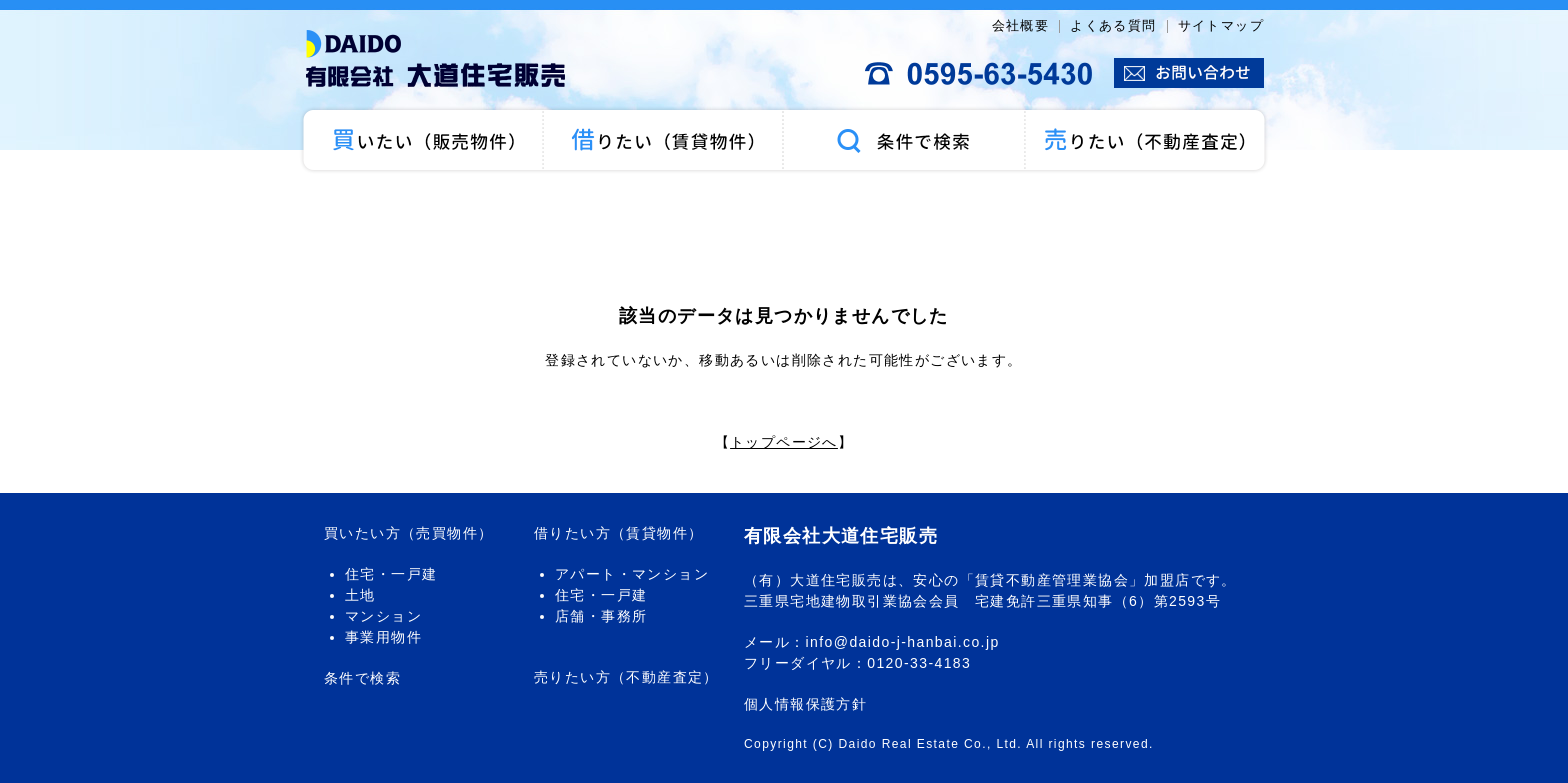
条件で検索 (904, 140)
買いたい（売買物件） (421, 140)
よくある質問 (1113, 26)
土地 (360, 595)
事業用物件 (383, 637)
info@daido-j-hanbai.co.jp (903, 642)
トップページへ (784, 442)
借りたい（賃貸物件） (664, 140)
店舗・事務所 (601, 616)
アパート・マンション (632, 574)
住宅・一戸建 (391, 574)
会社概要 (1021, 26)
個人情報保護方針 (805, 704)
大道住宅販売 (444, 60)
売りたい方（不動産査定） (626, 677)
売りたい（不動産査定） (1146, 140)
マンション (383, 616)
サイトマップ (1221, 26)
